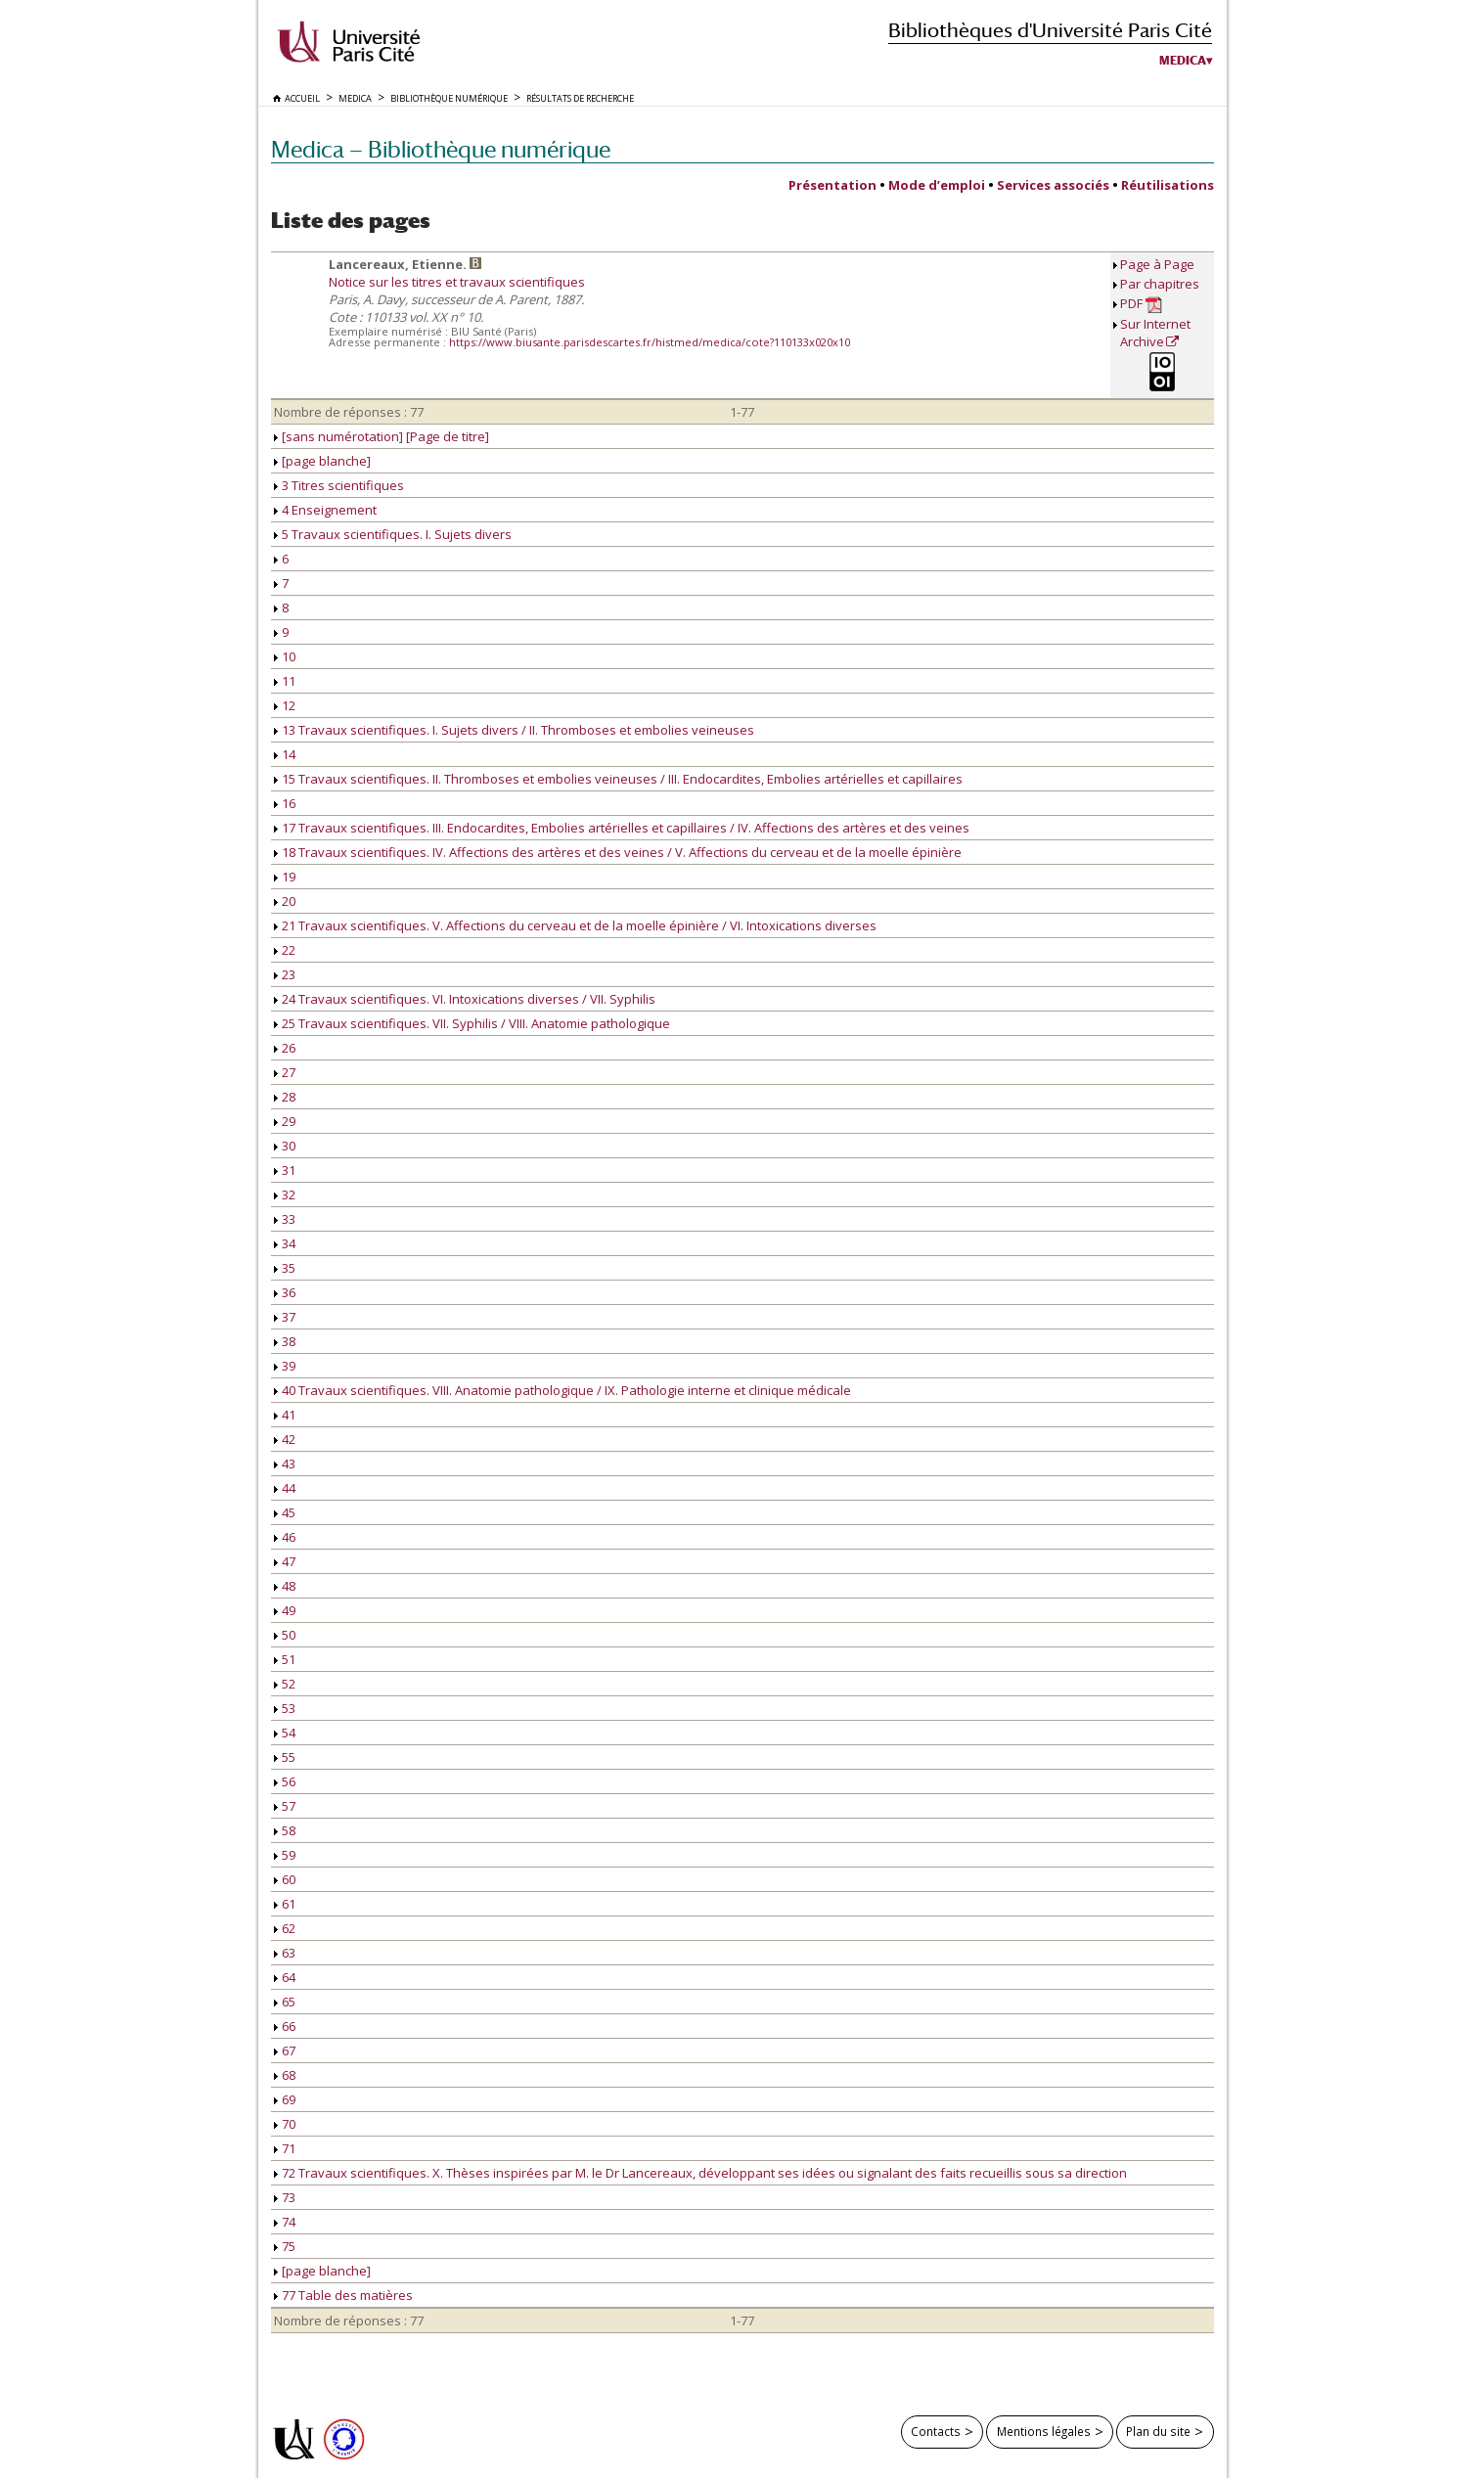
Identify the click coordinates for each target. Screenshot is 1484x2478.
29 (284, 1121)
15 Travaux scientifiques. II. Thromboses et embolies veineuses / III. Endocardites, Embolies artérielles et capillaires (618, 779)
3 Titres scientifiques (339, 485)
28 (284, 1096)
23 (284, 974)
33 (284, 1219)
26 (284, 1048)
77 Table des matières (343, 2295)
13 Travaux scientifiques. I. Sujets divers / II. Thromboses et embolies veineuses (514, 730)
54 (284, 1732)
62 (284, 1928)
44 (284, 1488)
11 (284, 681)
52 (284, 1683)
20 (284, 901)
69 (284, 2099)
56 (284, 1781)
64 (284, 1977)
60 (284, 1879)
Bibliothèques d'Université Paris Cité (1050, 30)
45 (284, 1512)
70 (284, 2124)
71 (284, 2148)
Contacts (936, 2431)
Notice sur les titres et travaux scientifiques (457, 282)
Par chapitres (1159, 284)
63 (284, 1952)
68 (284, 2075)
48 (284, 1586)
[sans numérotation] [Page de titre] (381, 436)
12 (284, 705)
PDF (1141, 303)
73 (284, 2197)
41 (284, 1414)
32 (284, 1194)
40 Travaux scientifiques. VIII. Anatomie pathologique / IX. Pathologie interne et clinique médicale (562, 1390)
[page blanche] (322, 461)
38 (284, 1341)
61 (284, 1904)
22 (284, 950)
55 (284, 1757)
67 (284, 2050)
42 (284, 1439)
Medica (1182, 61)
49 (284, 1610)
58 (284, 1830)
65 (284, 2001)
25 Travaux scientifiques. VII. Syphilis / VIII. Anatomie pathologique (472, 1023)
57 (284, 1806)
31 (284, 1170)
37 (284, 1317)
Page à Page (1157, 264)
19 (284, 876)
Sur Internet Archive (1155, 332)
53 (284, 1708)
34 (284, 1243)
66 (284, 2026)
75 (284, 2246)
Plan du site (1158, 2431)
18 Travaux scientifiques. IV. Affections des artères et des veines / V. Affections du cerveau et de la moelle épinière (618, 852)
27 (284, 1072)
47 (284, 1561)
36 (284, 1292)
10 (284, 656)
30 (284, 1145)
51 (284, 1659)
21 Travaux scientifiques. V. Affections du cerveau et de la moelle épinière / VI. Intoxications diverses (575, 925)
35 (284, 1268)
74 (284, 2221)
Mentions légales (1044, 2431)
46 (284, 1537)
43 (284, 1463)
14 (284, 754)
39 (284, 1365)
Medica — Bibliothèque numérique (440, 149)
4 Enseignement (325, 509)
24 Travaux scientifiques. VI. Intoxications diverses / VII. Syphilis (464, 999)
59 (284, 1855)
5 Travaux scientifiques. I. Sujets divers (393, 534)
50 (284, 1635)
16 (284, 803)
